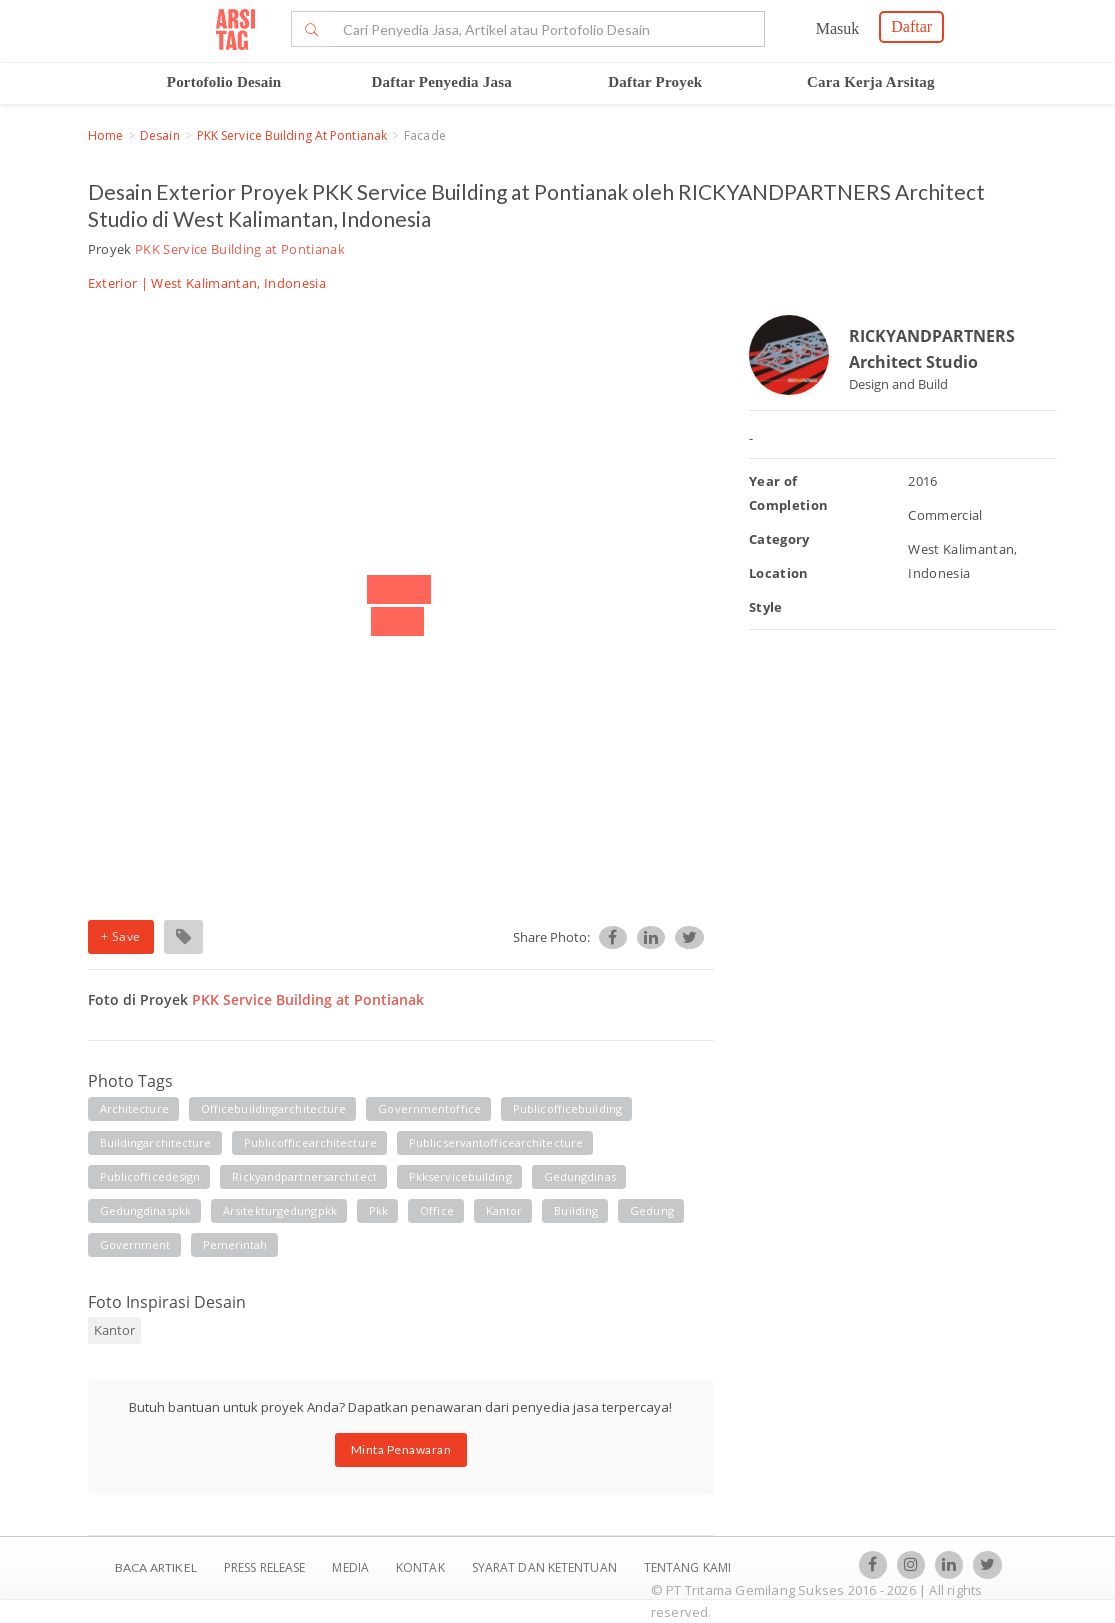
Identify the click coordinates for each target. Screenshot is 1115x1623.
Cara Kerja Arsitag (871, 82)
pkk (378, 1210)
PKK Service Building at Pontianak (292, 135)
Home (105, 135)
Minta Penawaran (401, 1449)
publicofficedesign (150, 1176)
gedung (652, 1210)
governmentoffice (429, 1108)
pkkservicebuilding (460, 1176)
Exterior (113, 283)
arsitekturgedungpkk (280, 1210)
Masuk (838, 28)
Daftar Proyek (655, 82)
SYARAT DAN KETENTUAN (546, 1567)
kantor (504, 1210)
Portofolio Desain (224, 82)
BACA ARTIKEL (156, 1567)
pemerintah (235, 1244)
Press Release (265, 1567)
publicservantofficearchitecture (496, 1142)
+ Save (121, 936)
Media (352, 1567)
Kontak (422, 1567)
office (437, 1210)
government (135, 1244)
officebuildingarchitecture (274, 1108)
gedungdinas (580, 1176)
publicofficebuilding (567, 1108)
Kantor (114, 1330)
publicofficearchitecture (310, 1142)
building (576, 1210)
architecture (134, 1108)
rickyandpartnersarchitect (304, 1176)
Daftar (911, 26)
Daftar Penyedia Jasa (442, 82)
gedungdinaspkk (145, 1210)
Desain (160, 135)
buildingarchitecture (156, 1142)
